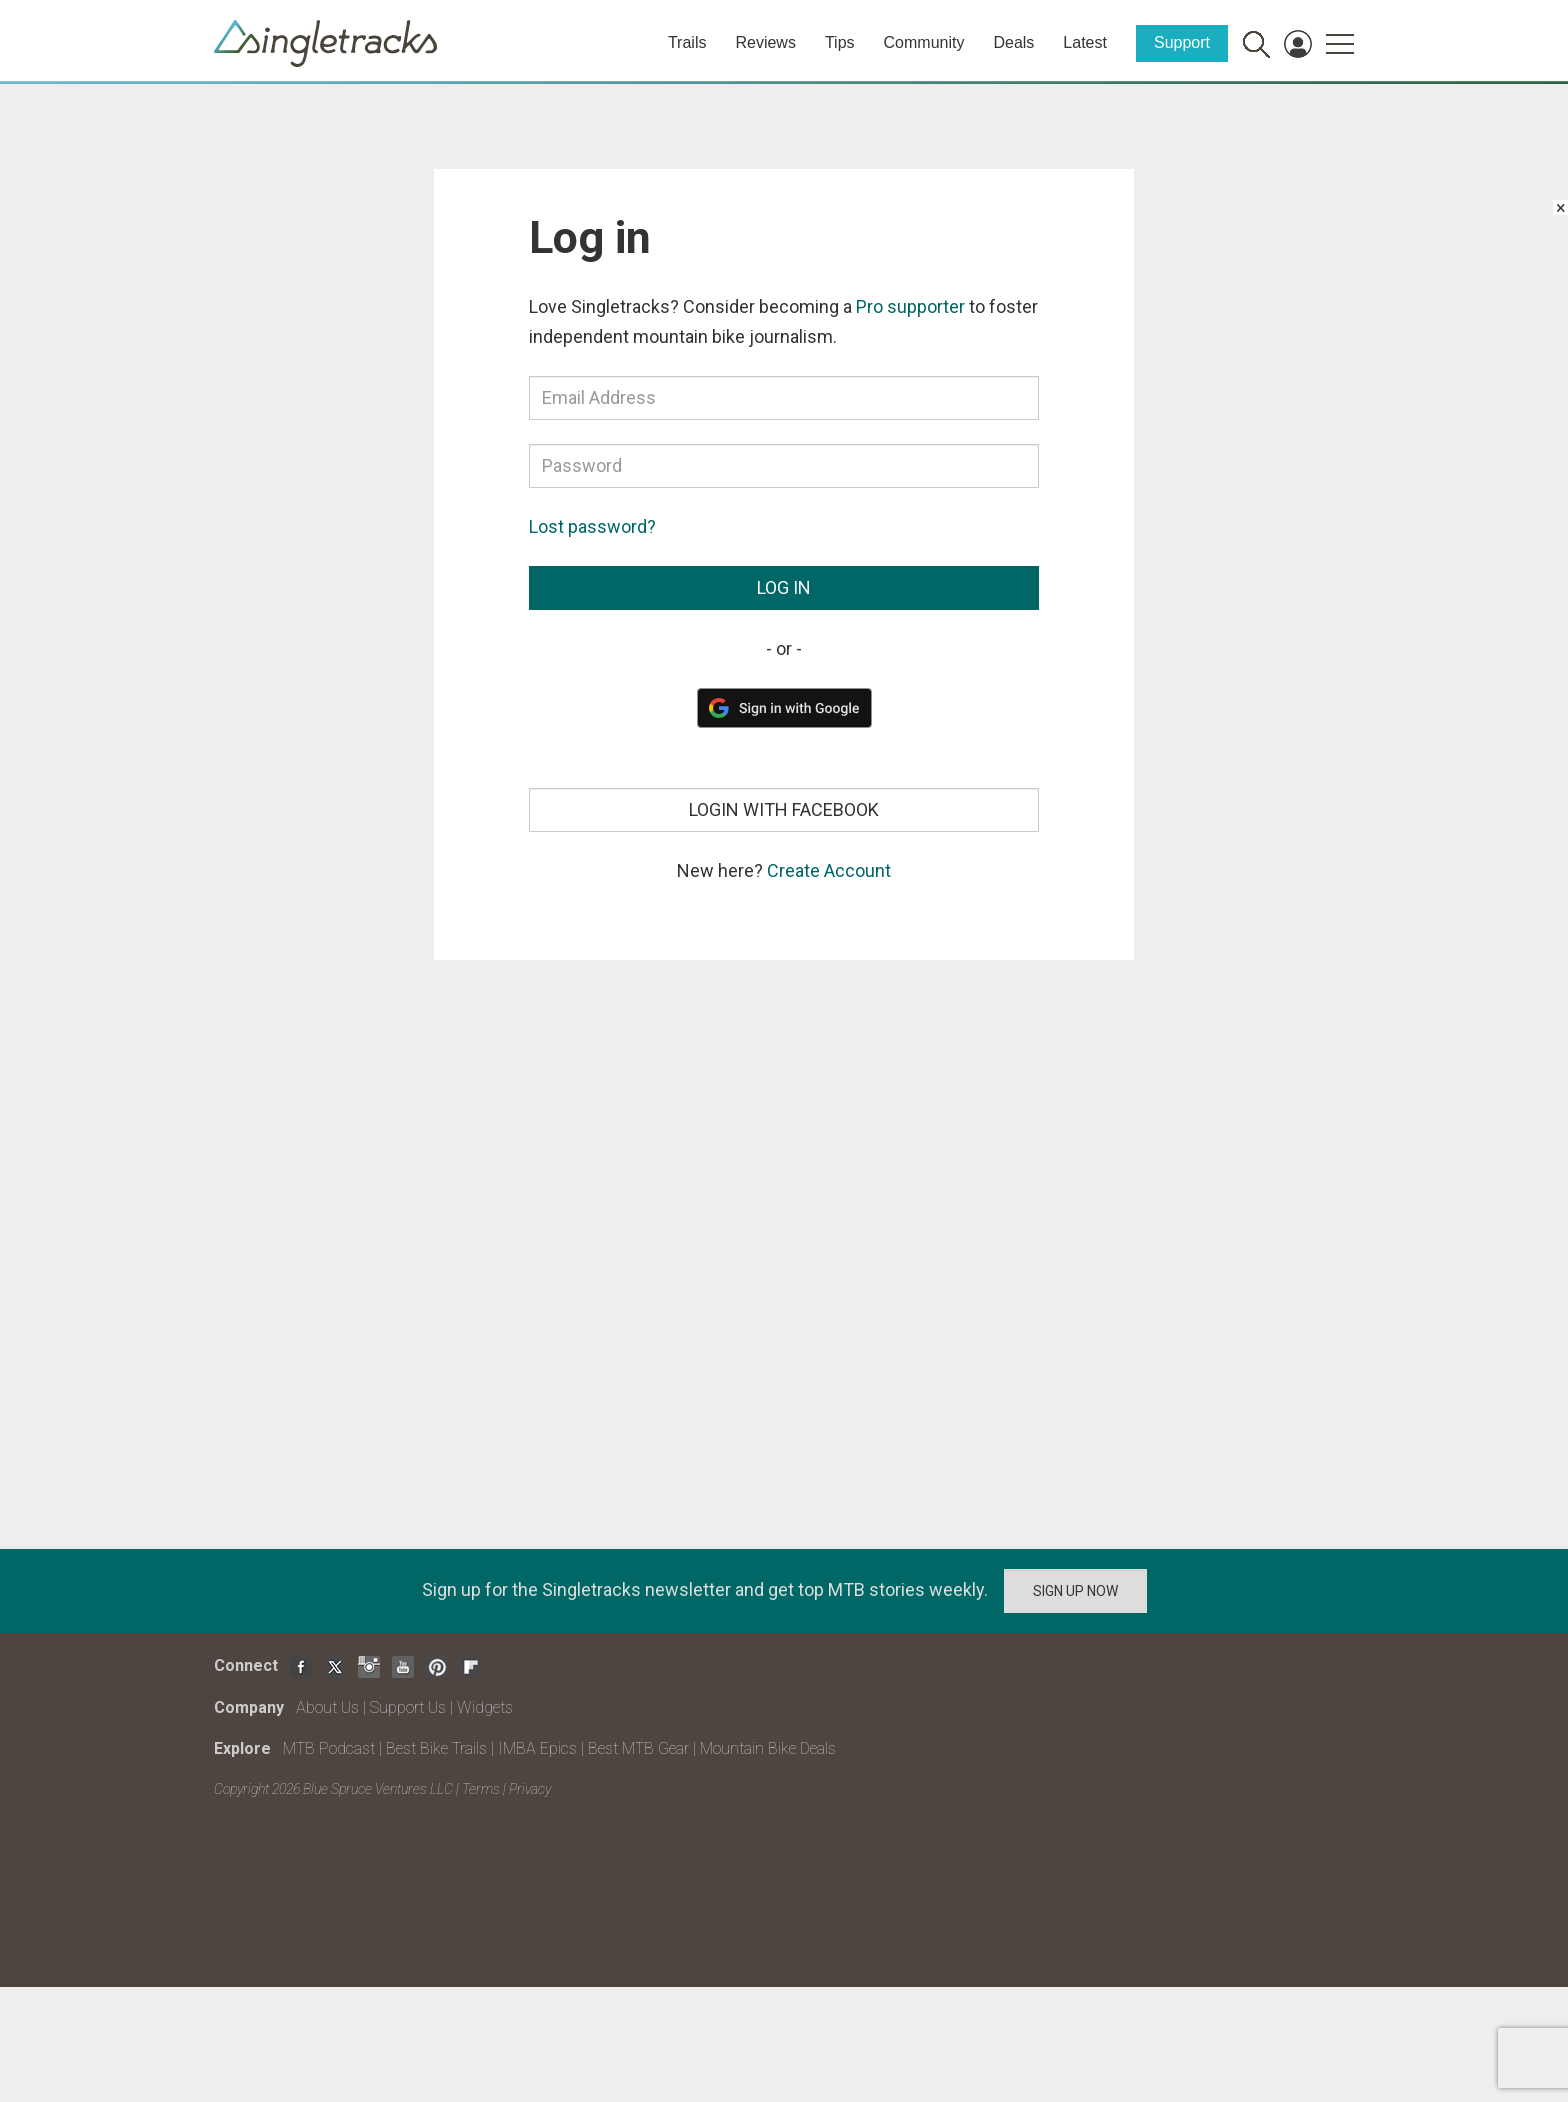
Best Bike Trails (436, 1748)
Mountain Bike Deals (768, 1748)
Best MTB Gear (638, 1748)
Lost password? (592, 526)
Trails (687, 42)
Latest (1085, 42)
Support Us (408, 1707)
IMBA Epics (537, 1748)
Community (924, 42)
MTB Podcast (329, 1748)
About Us (327, 1707)
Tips (840, 42)
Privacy (530, 1789)
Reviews (765, 42)
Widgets (485, 1707)
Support (1182, 42)
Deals (1013, 42)
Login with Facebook (784, 809)
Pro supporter (910, 306)
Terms (481, 1789)
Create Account (829, 870)
